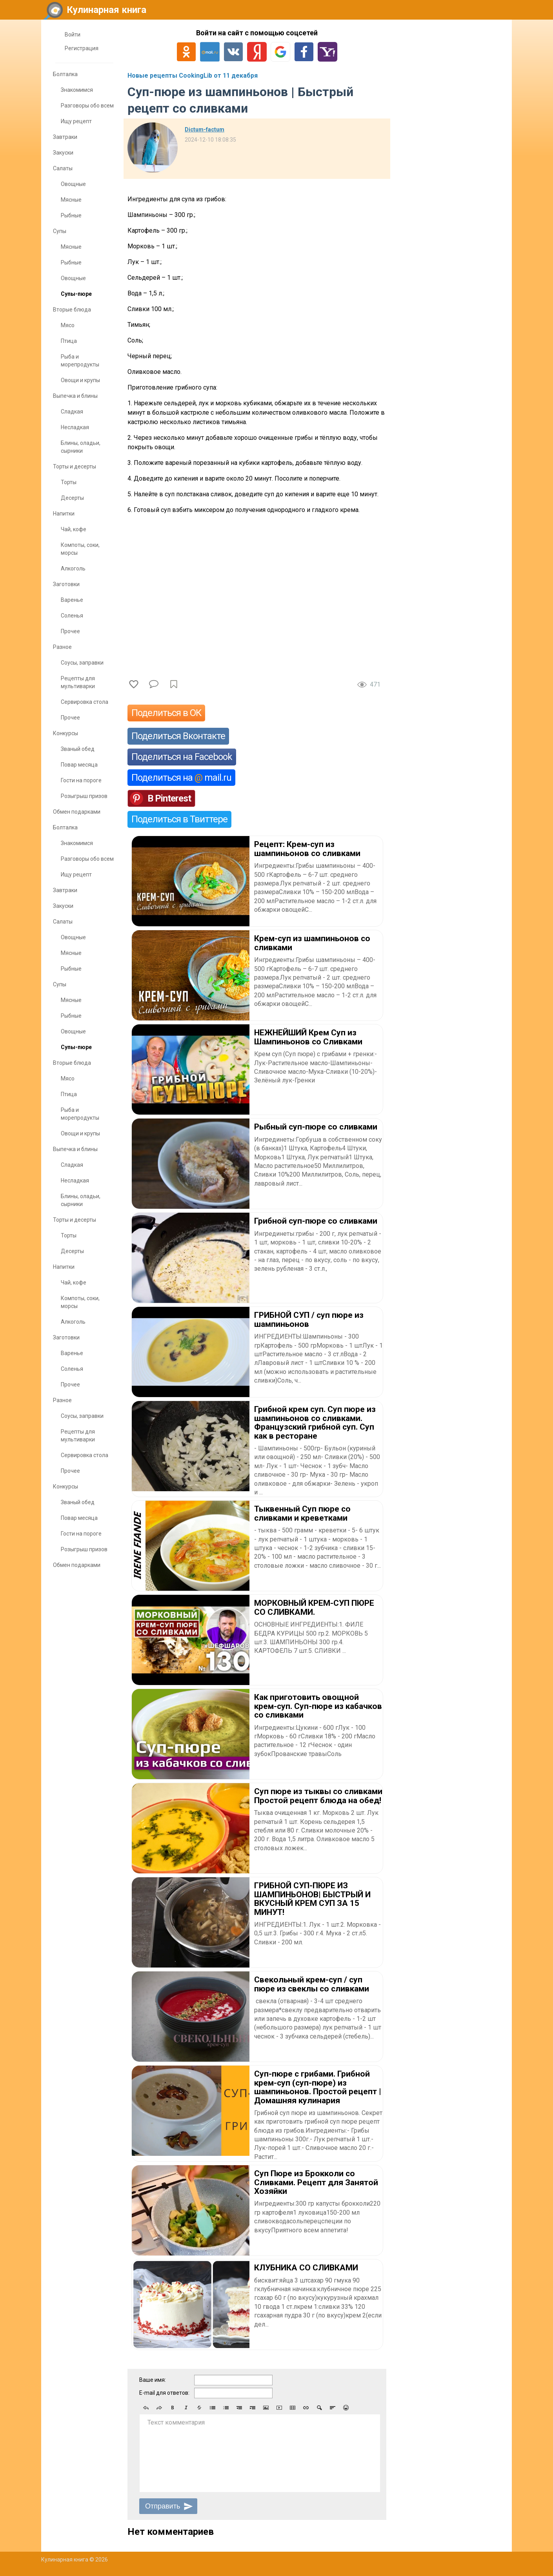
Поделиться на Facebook (181, 756)
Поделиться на (181, 777)
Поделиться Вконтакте (178, 736)
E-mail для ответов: (164, 2393)
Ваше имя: (152, 2380)
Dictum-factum (204, 129)
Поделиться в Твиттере (179, 819)
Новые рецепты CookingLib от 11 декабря (192, 75)
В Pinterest (169, 798)
